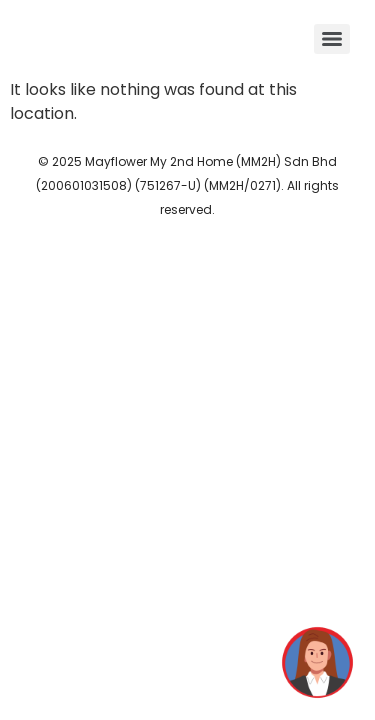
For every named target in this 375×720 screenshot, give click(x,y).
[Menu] (332, 39)
